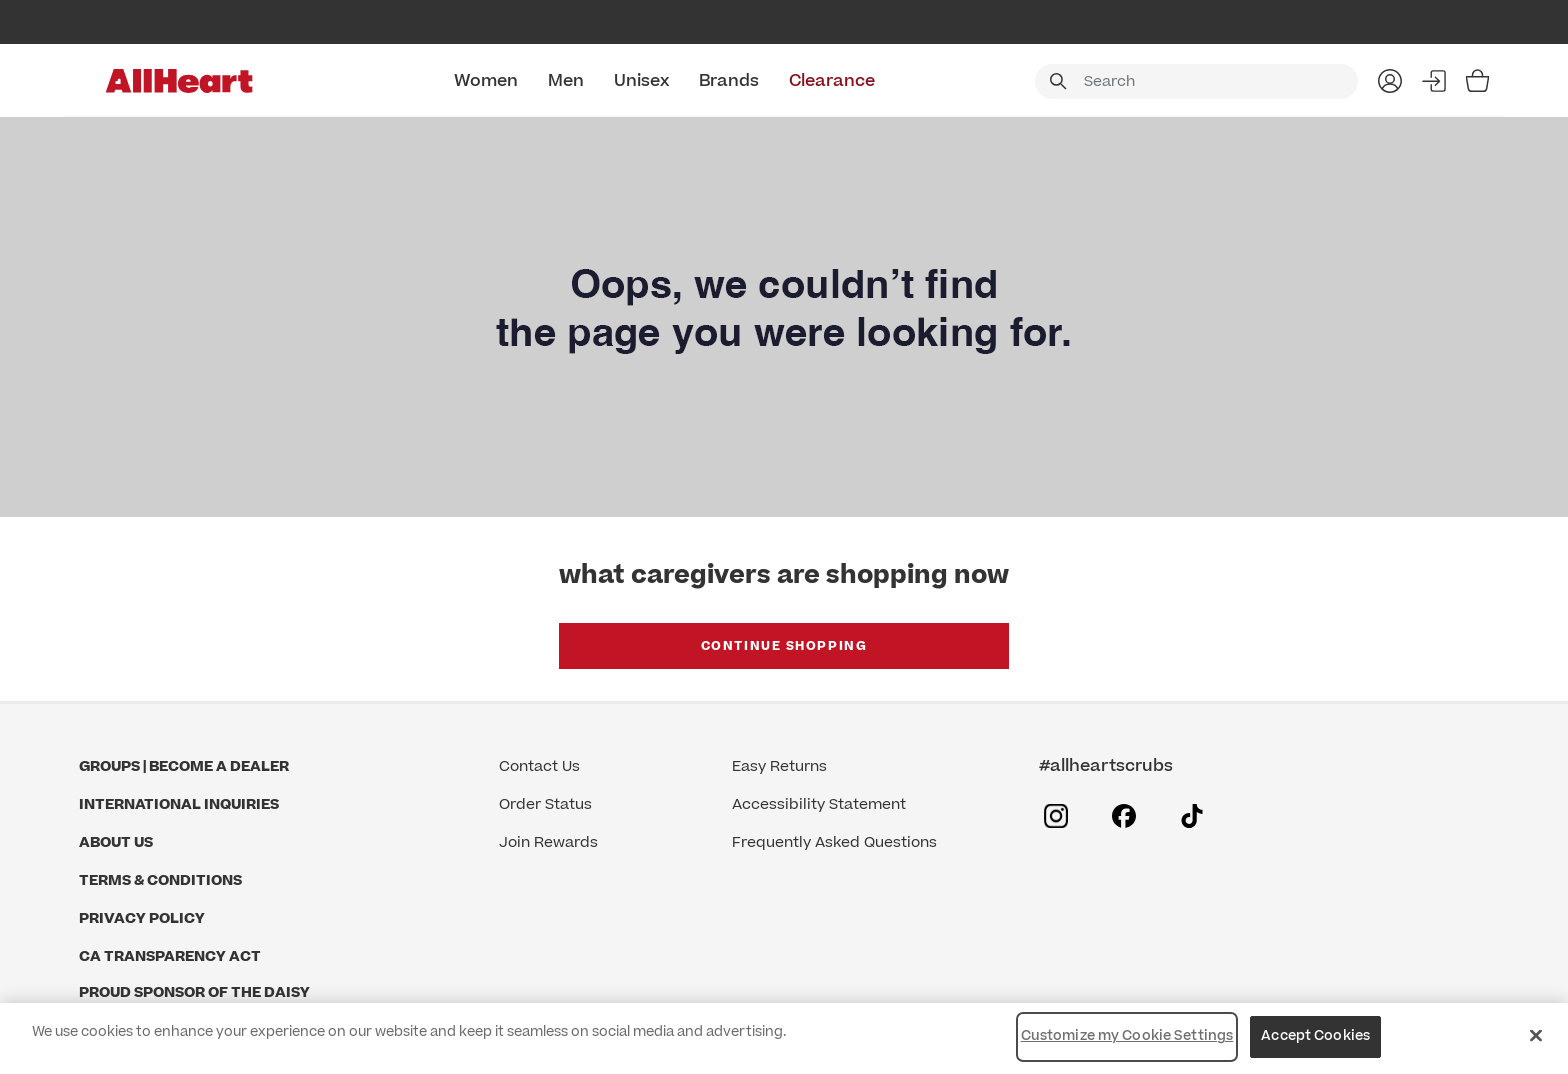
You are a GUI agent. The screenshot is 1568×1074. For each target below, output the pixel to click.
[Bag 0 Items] (1477, 81)
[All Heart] (179, 81)
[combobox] (1196, 81)
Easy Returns (779, 766)
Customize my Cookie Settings (1127, 1036)
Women (486, 81)
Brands (729, 81)
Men (566, 81)
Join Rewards (548, 842)
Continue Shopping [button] (784, 646)
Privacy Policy (142, 918)
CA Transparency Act (170, 956)
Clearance (832, 81)
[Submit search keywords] (1058, 81)
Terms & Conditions (160, 880)
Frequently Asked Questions (834, 842)
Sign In (1434, 81)
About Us (116, 842)
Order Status (545, 804)
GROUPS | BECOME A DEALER (184, 766)
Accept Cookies (1315, 1036)
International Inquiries (179, 804)
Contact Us (539, 766)
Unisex (641, 81)
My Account (1390, 81)
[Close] (1536, 1035)
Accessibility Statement (819, 804)
